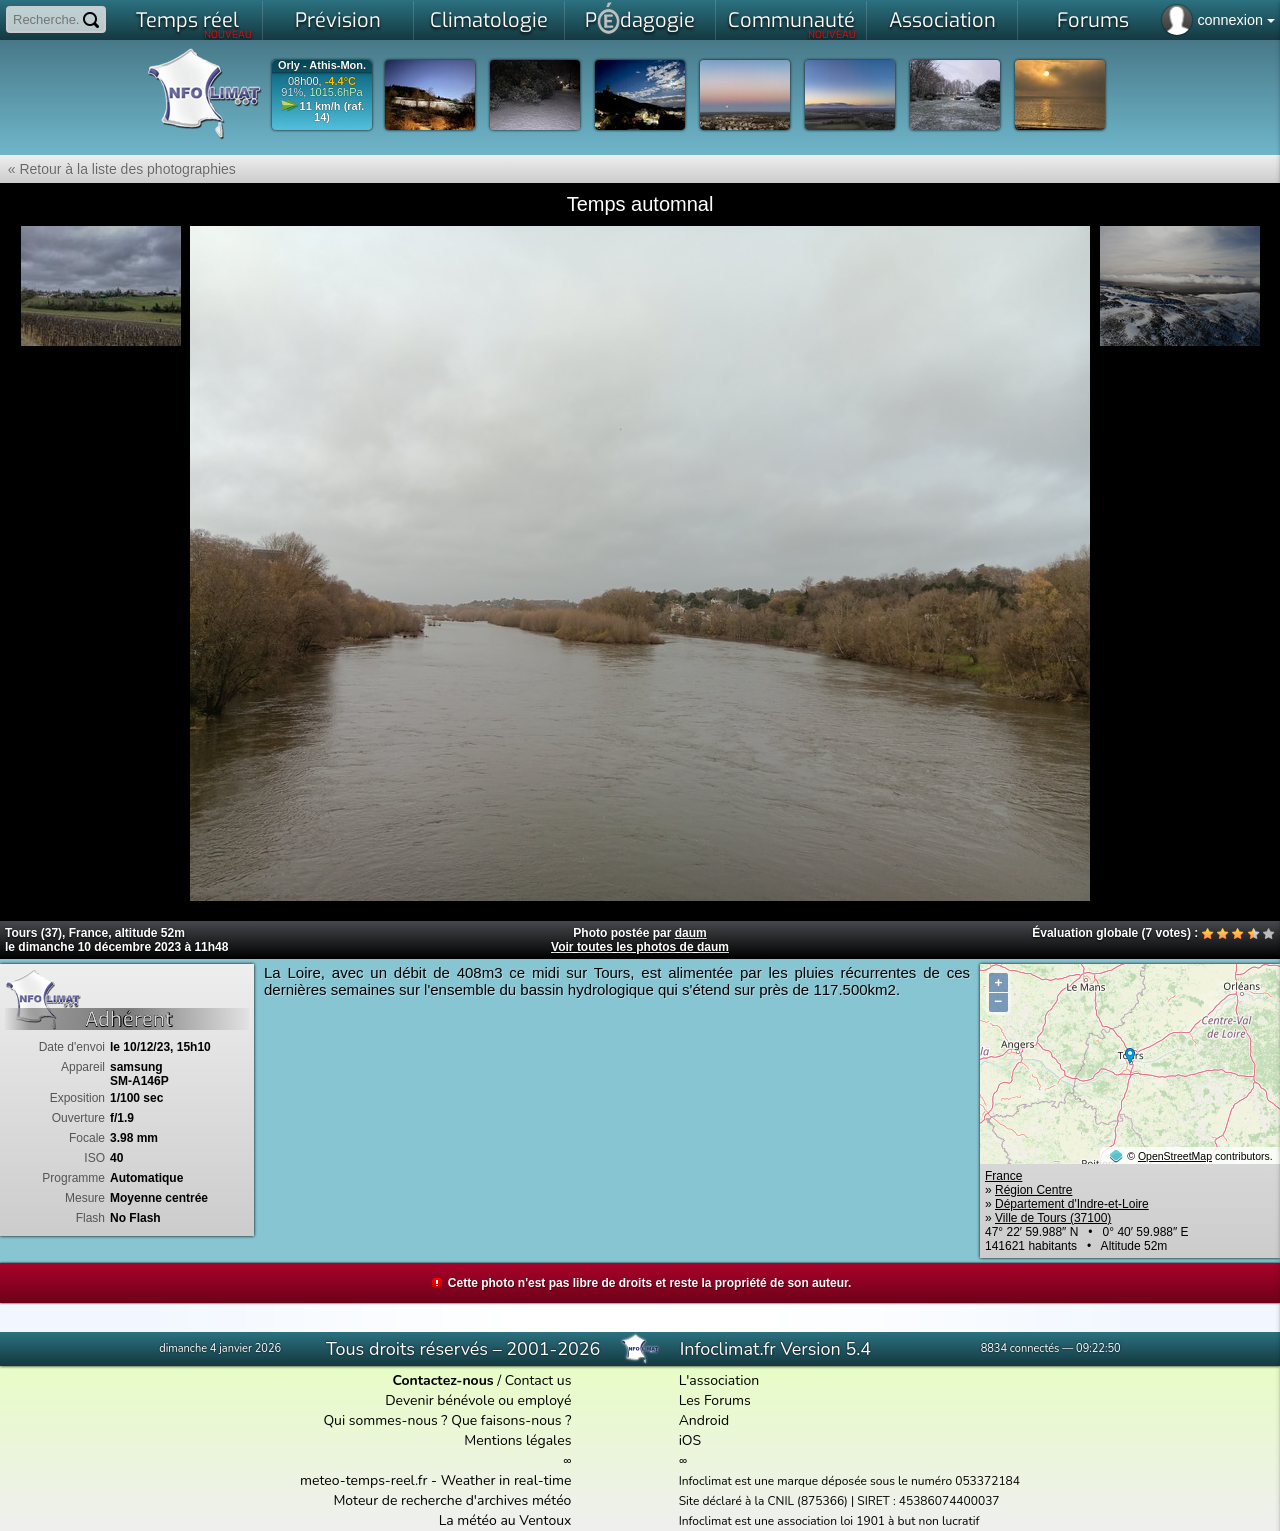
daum (691, 933)
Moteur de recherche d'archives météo (452, 1500)
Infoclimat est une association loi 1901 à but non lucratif (829, 1521)
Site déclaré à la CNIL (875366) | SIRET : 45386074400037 (839, 1501)
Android (704, 1420)
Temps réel (194, 24)
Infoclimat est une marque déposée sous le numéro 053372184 (849, 1481)
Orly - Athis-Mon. (322, 65)
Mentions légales (517, 1440)
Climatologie (489, 20)
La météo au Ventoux (505, 1520)
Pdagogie (640, 18)
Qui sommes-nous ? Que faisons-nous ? (447, 1420)
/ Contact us (481, 1380)
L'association (719, 1380)
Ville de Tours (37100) (1053, 1218)
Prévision (338, 20)
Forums (1093, 20)
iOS (690, 1440)
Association (942, 20)
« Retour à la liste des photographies (118, 169)
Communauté (792, 24)
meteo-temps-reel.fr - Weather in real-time (435, 1480)
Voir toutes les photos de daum (640, 947)
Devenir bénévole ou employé (478, 1400)
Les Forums (715, 1400)
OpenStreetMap (1175, 1156)
